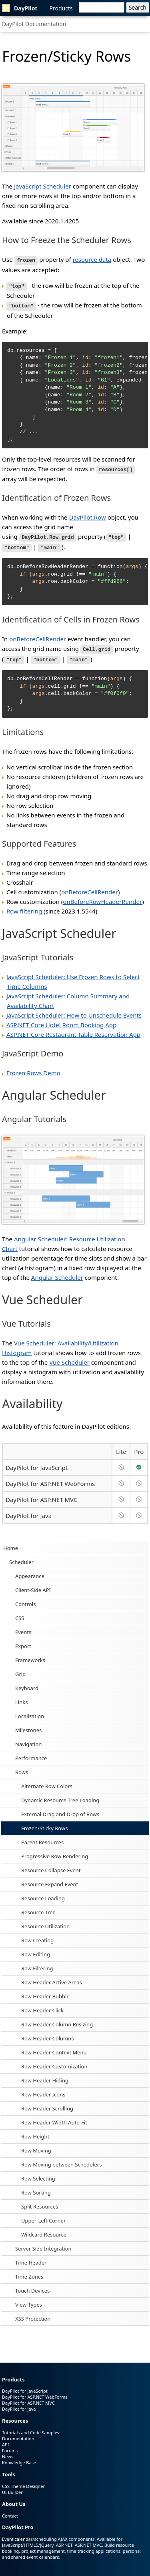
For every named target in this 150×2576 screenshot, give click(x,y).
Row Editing (35, 1949)
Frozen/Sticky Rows (44, 1823)
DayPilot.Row (87, 515)
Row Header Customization (54, 2061)
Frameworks (30, 1655)
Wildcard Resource (43, 2229)
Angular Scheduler (57, 1273)
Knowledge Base (19, 2458)
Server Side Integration (43, 2243)
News (7, 2452)
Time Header (30, 2257)
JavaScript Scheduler (42, 186)
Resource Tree (38, 1907)
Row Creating (37, 1935)
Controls (25, 1599)
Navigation (28, 1739)
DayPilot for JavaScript (37, 1463)
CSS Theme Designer (23, 2481)
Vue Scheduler (69, 1357)
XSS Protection (32, 2313)
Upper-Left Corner (43, 2215)
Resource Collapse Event (51, 1865)
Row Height (35, 2131)
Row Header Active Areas (51, 1977)
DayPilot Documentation (34, 24)
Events (23, 1627)
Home (10, 1543)
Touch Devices (32, 2285)
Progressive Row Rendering (54, 1851)
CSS (19, 1613)
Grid (20, 1669)
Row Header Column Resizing (57, 2019)
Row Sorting (36, 2187)
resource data (91, 259)
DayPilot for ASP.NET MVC (41, 1495)
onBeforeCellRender (37, 636)
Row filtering (24, 906)
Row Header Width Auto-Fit (54, 2117)
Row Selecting (38, 2173)
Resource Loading (43, 1893)
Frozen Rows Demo (33, 1068)
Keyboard (26, 1683)
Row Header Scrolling (47, 2103)
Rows (21, 1767)
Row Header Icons (43, 2089)
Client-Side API (33, 1585)
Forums (10, 2446)
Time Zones (29, 2271)
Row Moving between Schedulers (61, 2159)
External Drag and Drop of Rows (60, 1809)
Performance (31, 1753)
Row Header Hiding (44, 2075)
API (5, 2440)
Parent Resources (42, 1837)
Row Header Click (42, 2005)
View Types (28, 2299)
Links (21, 1697)
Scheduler (21, 1557)
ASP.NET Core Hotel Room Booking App (61, 1020)
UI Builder (12, 2487)
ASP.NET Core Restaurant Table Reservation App (73, 1030)
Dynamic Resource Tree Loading (60, 1795)
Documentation (18, 2434)
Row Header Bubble (45, 1991)
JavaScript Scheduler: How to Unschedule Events (74, 1010)
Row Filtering (37, 1963)
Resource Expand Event (49, 1879)
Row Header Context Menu (54, 2047)
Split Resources (39, 2201)
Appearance (29, 1571)
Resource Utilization (45, 1921)
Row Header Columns (47, 2033)
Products (61, 8)
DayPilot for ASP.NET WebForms (50, 1479)
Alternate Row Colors (46, 1781)
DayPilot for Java (29, 1511)
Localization (29, 1711)
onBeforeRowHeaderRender (102, 897)
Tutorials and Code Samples (30, 2428)
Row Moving (36, 2145)
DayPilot (20, 8)
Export (23, 1641)
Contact (10, 2511)
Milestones (28, 1725)
